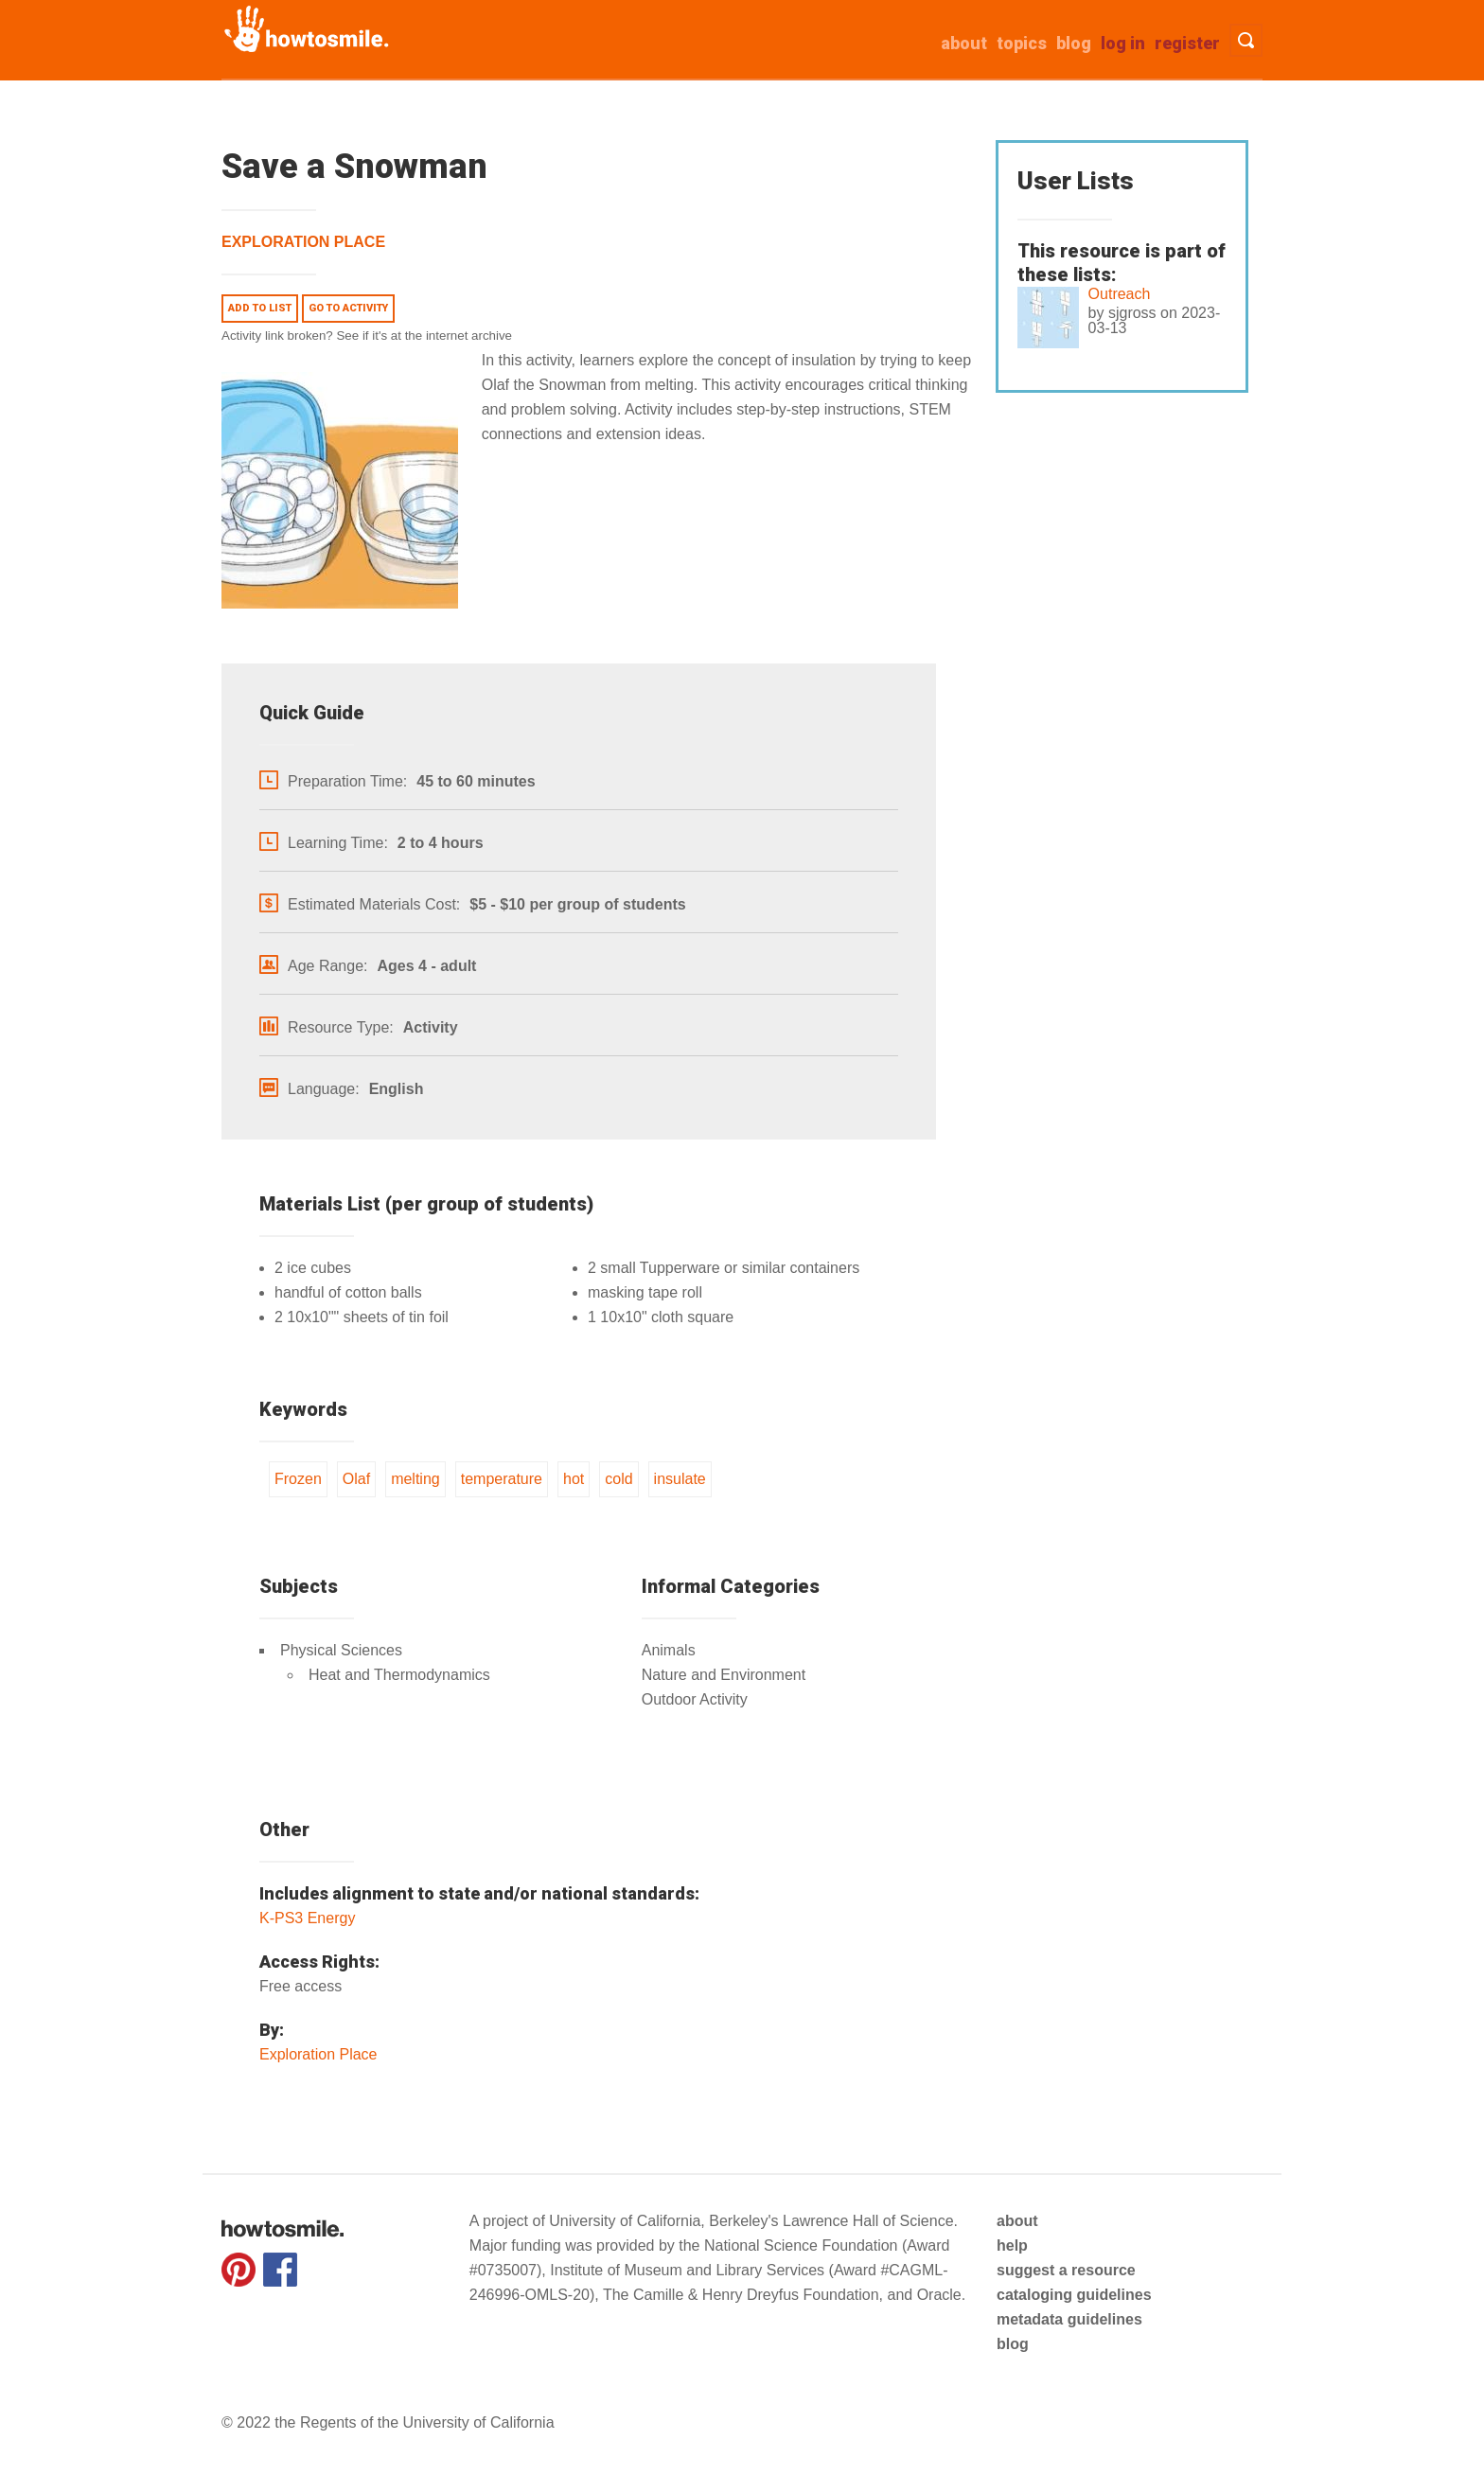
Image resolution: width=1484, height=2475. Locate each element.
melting (415, 1479)
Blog (1073, 43)
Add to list (260, 308)
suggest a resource (1066, 2270)
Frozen (298, 1479)
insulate (680, 1479)
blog (1013, 2344)
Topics (1022, 43)
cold (618, 1479)
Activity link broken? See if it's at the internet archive (366, 335)
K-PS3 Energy (307, 1918)
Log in (1123, 43)
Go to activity (348, 308)
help (1012, 2245)
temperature (501, 1479)
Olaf (356, 1479)
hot (573, 1479)
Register (1187, 43)
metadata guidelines (1069, 2319)
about (964, 43)
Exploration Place (303, 242)
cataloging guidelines (1074, 2295)
